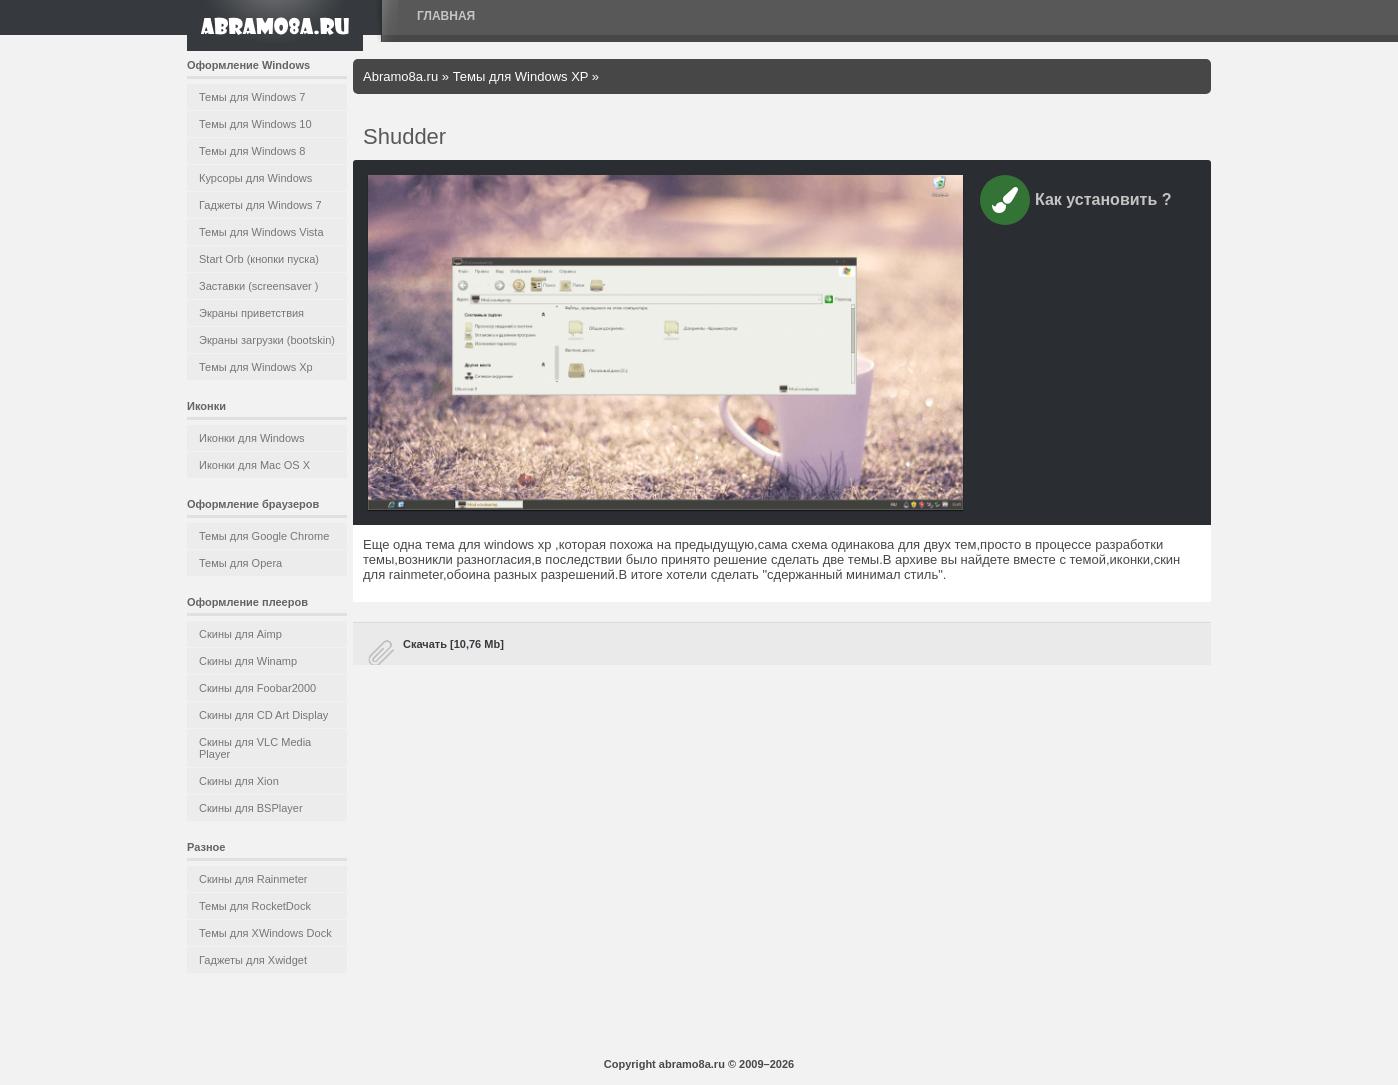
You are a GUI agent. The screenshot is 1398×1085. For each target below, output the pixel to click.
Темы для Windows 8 (252, 151)
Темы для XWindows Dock (265, 933)
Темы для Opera (240, 563)
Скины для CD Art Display (263, 715)
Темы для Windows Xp (256, 367)
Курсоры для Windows (255, 178)
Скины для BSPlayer (251, 808)
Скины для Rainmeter (253, 879)
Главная (446, 16)
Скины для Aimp (240, 634)
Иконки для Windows (252, 438)
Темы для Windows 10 (255, 124)
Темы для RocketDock (255, 906)
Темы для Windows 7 (252, 97)
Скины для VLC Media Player (255, 748)
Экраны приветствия (251, 313)
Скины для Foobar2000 (257, 688)
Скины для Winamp (248, 661)
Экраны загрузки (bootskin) (267, 340)
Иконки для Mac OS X (254, 465)
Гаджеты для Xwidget (253, 960)
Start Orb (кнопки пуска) (259, 259)
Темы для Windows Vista (261, 232)
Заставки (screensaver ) (258, 286)
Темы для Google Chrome (264, 536)
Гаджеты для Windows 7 (260, 205)
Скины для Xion (239, 781)
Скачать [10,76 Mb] (453, 644)
